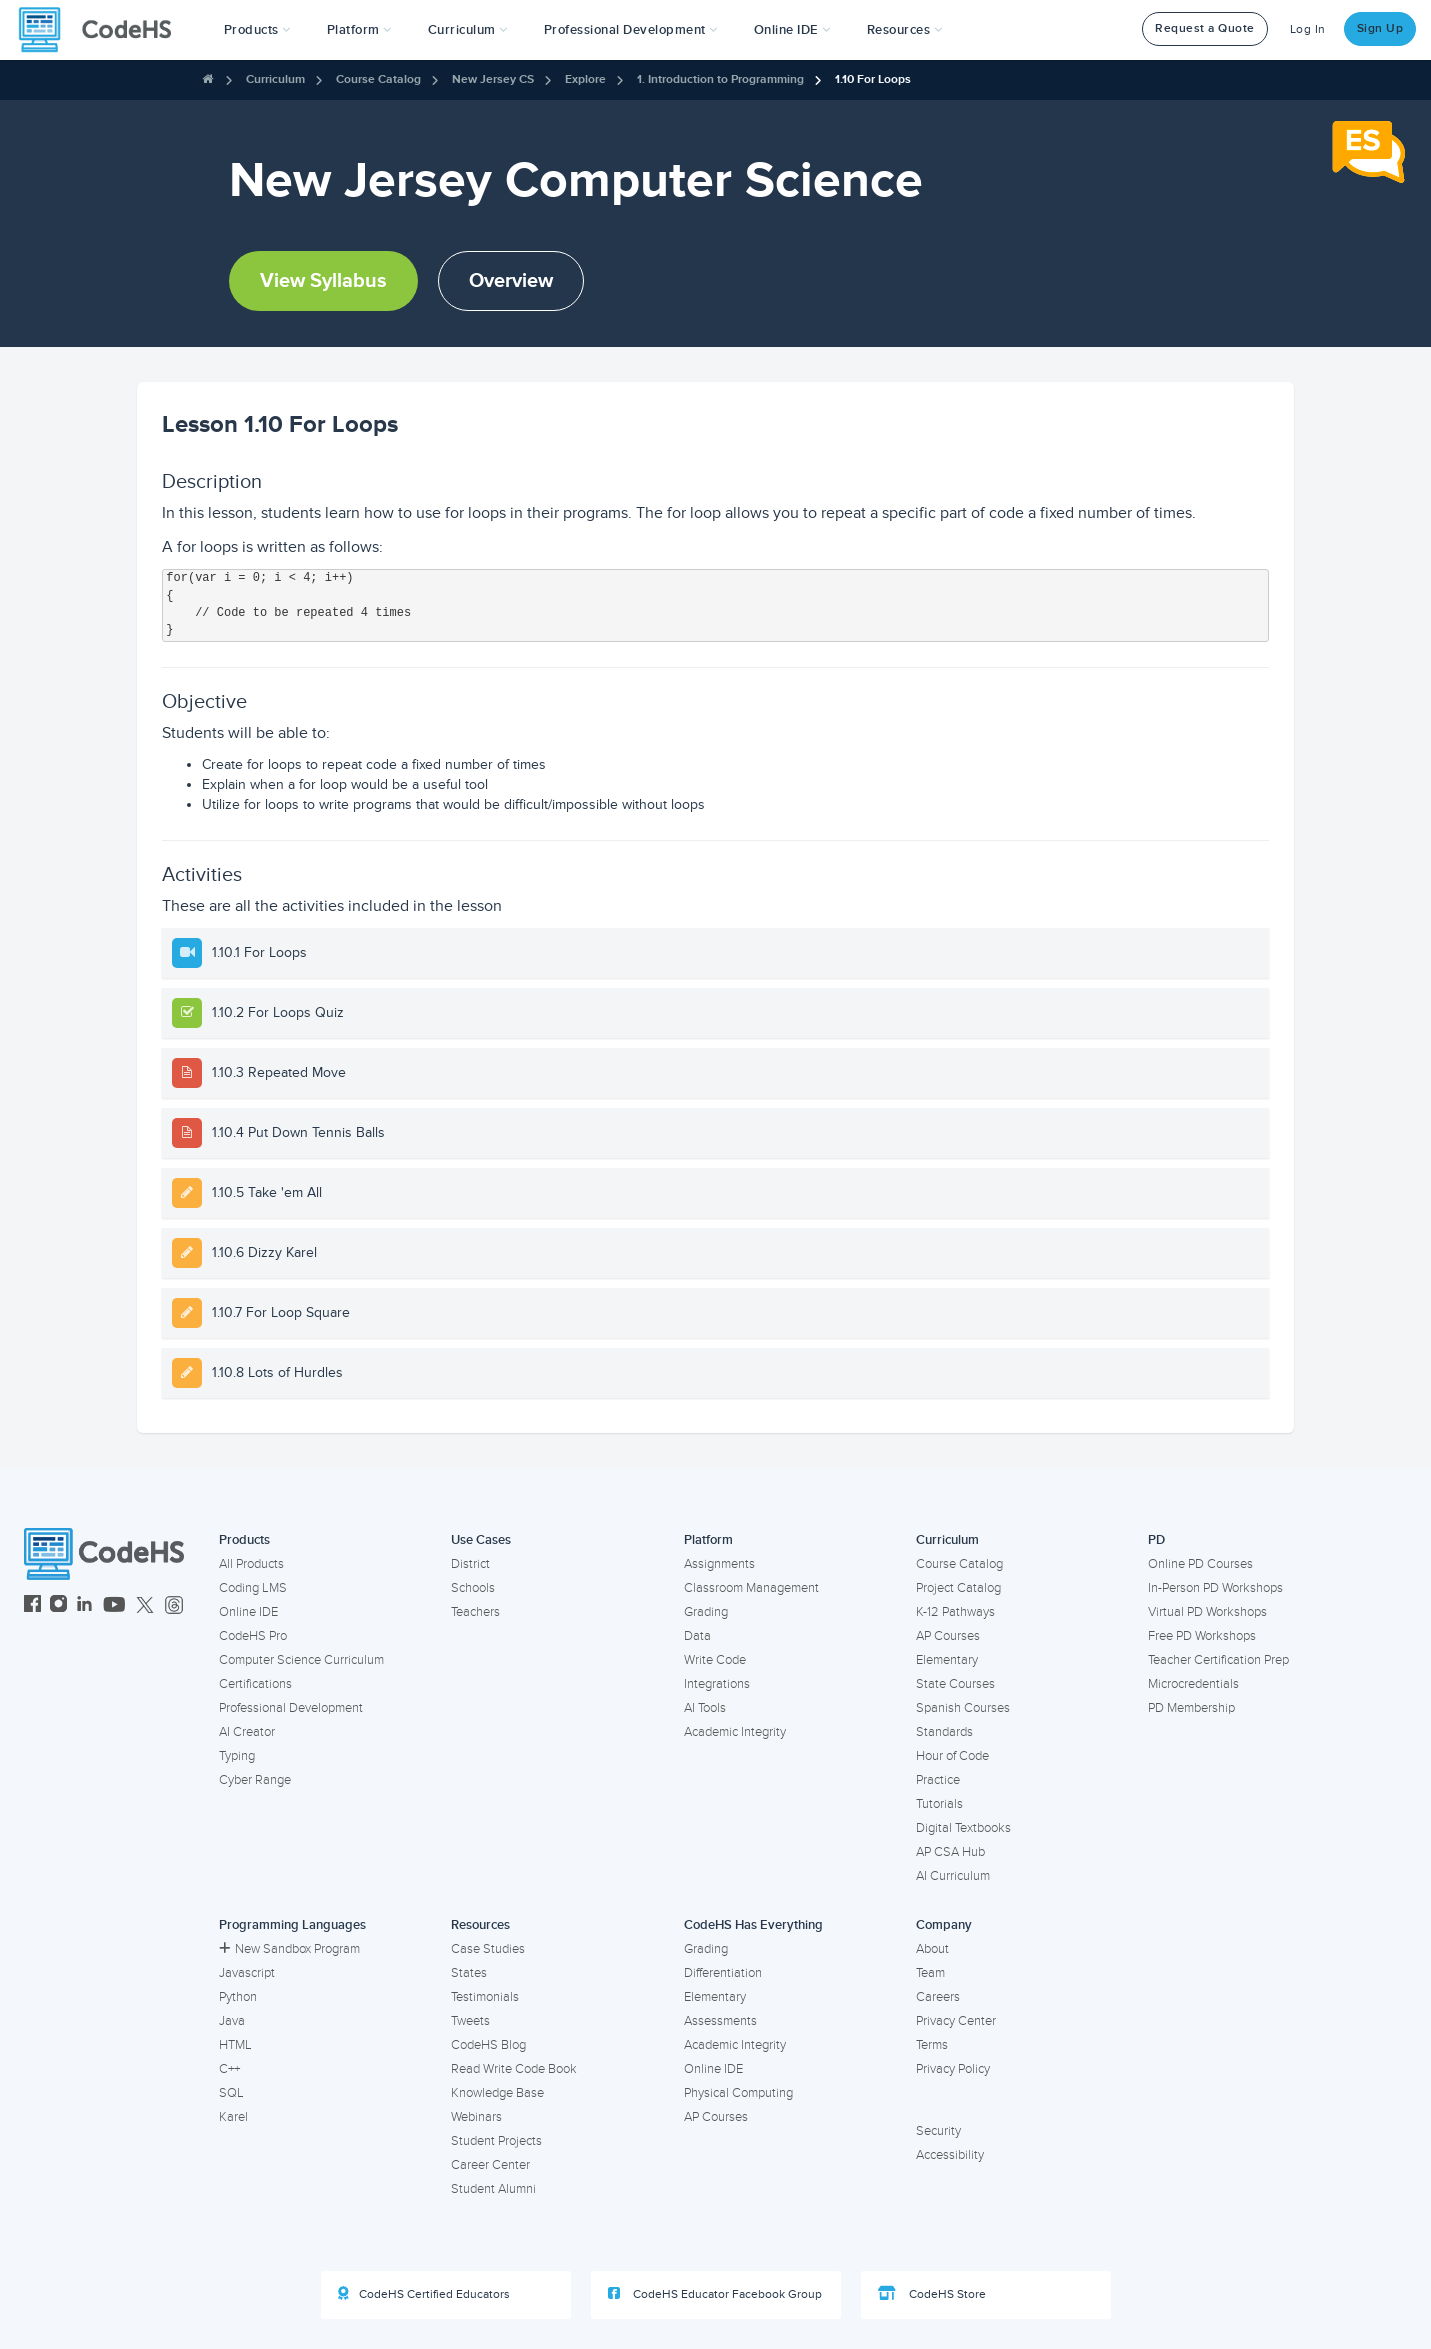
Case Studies (488, 1949)
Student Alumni (493, 2189)
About (932, 1949)
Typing (237, 1756)
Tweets (470, 2021)
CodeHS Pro (253, 1636)
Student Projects (496, 2141)
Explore (585, 79)
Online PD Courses (1200, 1564)
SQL (231, 2093)
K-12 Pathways (955, 1612)
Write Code (715, 1660)
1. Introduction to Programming (720, 79)
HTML (235, 2045)
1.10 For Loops (873, 79)
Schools (473, 1588)
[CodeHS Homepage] (103, 30)
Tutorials (939, 1804)
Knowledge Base (497, 2093)
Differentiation (723, 1973)
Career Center (490, 2165)
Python (238, 1997)
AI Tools (705, 1708)
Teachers (475, 1612)
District (470, 1564)
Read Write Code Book (514, 2069)
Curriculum (275, 79)
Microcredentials (1193, 1684)
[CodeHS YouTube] (114, 1606)
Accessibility (950, 2155)
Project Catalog (958, 1588)
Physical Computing (738, 2093)
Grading (706, 1612)
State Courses (955, 1684)
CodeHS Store (932, 2294)
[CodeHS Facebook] (32, 1606)
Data (697, 1636)
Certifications (255, 1684)
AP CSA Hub (950, 1852)
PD (1156, 1540)
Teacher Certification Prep (1218, 1660)
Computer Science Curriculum (301, 1660)
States (469, 1973)
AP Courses (948, 1636)
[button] (257, 30)
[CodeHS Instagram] (58, 1606)
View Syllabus (323, 281)
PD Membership (1191, 1708)
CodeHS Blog (488, 2045)
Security (938, 2131)
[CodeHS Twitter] (145, 1606)
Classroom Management (751, 1588)
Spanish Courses (963, 1708)
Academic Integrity (735, 1732)
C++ (229, 2069)
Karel (233, 2117)
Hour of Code (952, 1756)
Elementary (947, 1660)
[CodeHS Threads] (174, 1606)
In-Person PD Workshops (1215, 1588)
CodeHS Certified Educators (424, 2294)
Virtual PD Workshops (1207, 1612)
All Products (251, 1564)
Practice (938, 1780)
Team (930, 1973)
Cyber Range (255, 1780)
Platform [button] (359, 30)
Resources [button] (905, 30)
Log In (1308, 29)
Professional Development (291, 1708)
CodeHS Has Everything (753, 1925)
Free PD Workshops (1202, 1636)
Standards (944, 1732)
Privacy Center (956, 2021)
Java (232, 2021)
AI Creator (247, 1732)
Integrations (717, 1684)
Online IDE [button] (792, 30)
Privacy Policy (953, 2069)
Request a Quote (1205, 28)
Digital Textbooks (963, 1828)
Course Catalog (378, 79)
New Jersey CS (493, 79)
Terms (932, 2045)
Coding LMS (253, 1588)
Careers (938, 1997)
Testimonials (485, 1997)
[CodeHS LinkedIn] (84, 1606)
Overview (511, 281)
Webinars (476, 2117)
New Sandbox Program (289, 1949)
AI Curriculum (953, 1876)
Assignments (719, 1564)
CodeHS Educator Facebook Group (715, 2294)
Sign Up (1380, 28)
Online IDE (248, 1612)
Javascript (247, 1973)
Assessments (720, 2021)
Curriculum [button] (468, 30)
